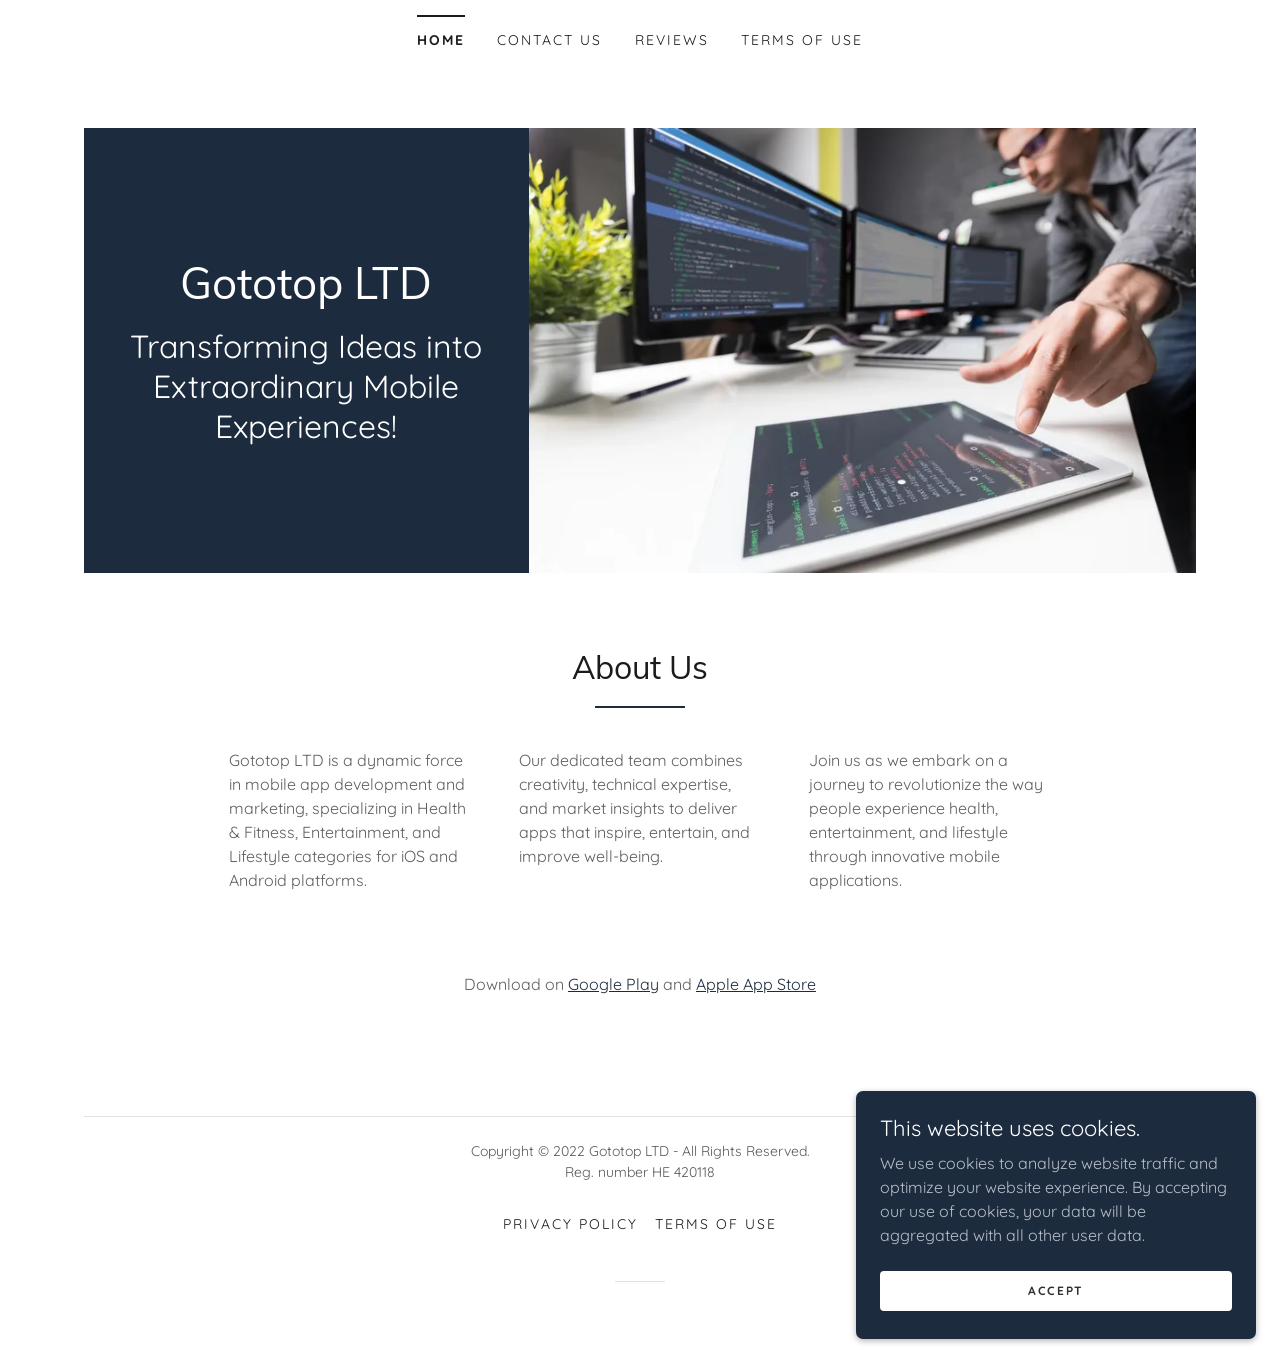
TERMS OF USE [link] (802, 40)
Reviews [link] (672, 40)
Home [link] (441, 40)
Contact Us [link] (549, 40)
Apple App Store (756, 984)
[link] (306, 293)
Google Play (613, 984)
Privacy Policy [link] (570, 1224)
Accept (1056, 1290)
